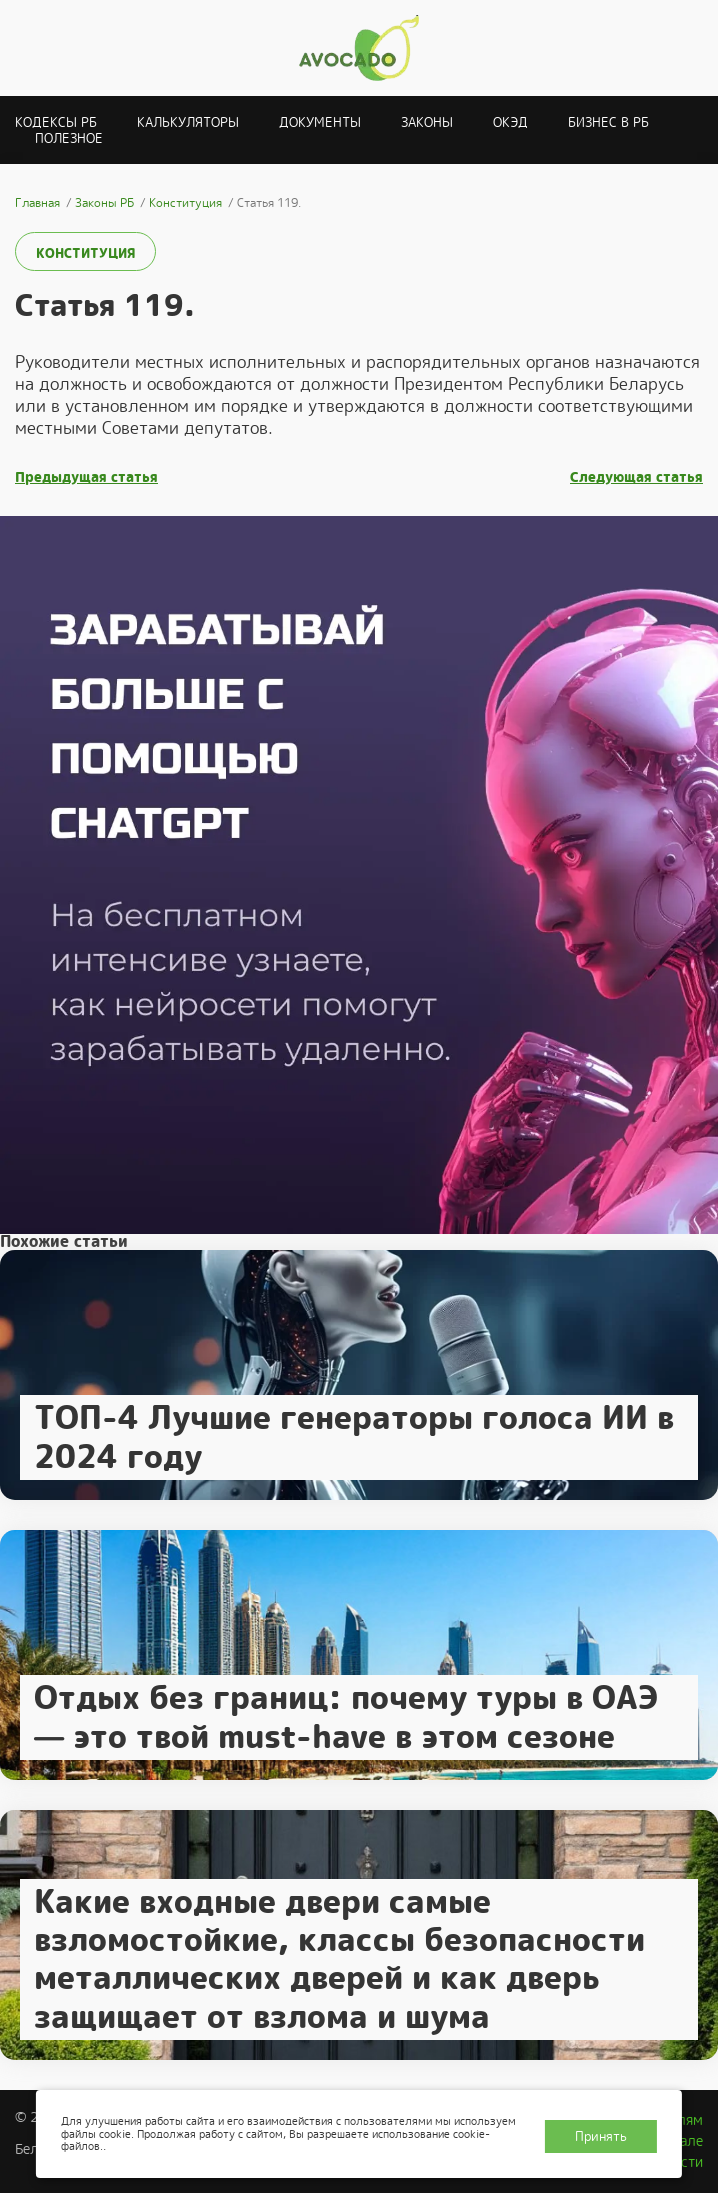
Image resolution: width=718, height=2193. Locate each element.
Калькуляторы (188, 122)
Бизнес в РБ (608, 122)
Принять (601, 2136)
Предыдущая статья (86, 477)
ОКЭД (510, 122)
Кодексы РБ (56, 122)
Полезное (69, 138)
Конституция (85, 253)
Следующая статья (636, 477)
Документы (320, 122)
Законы (427, 122)
